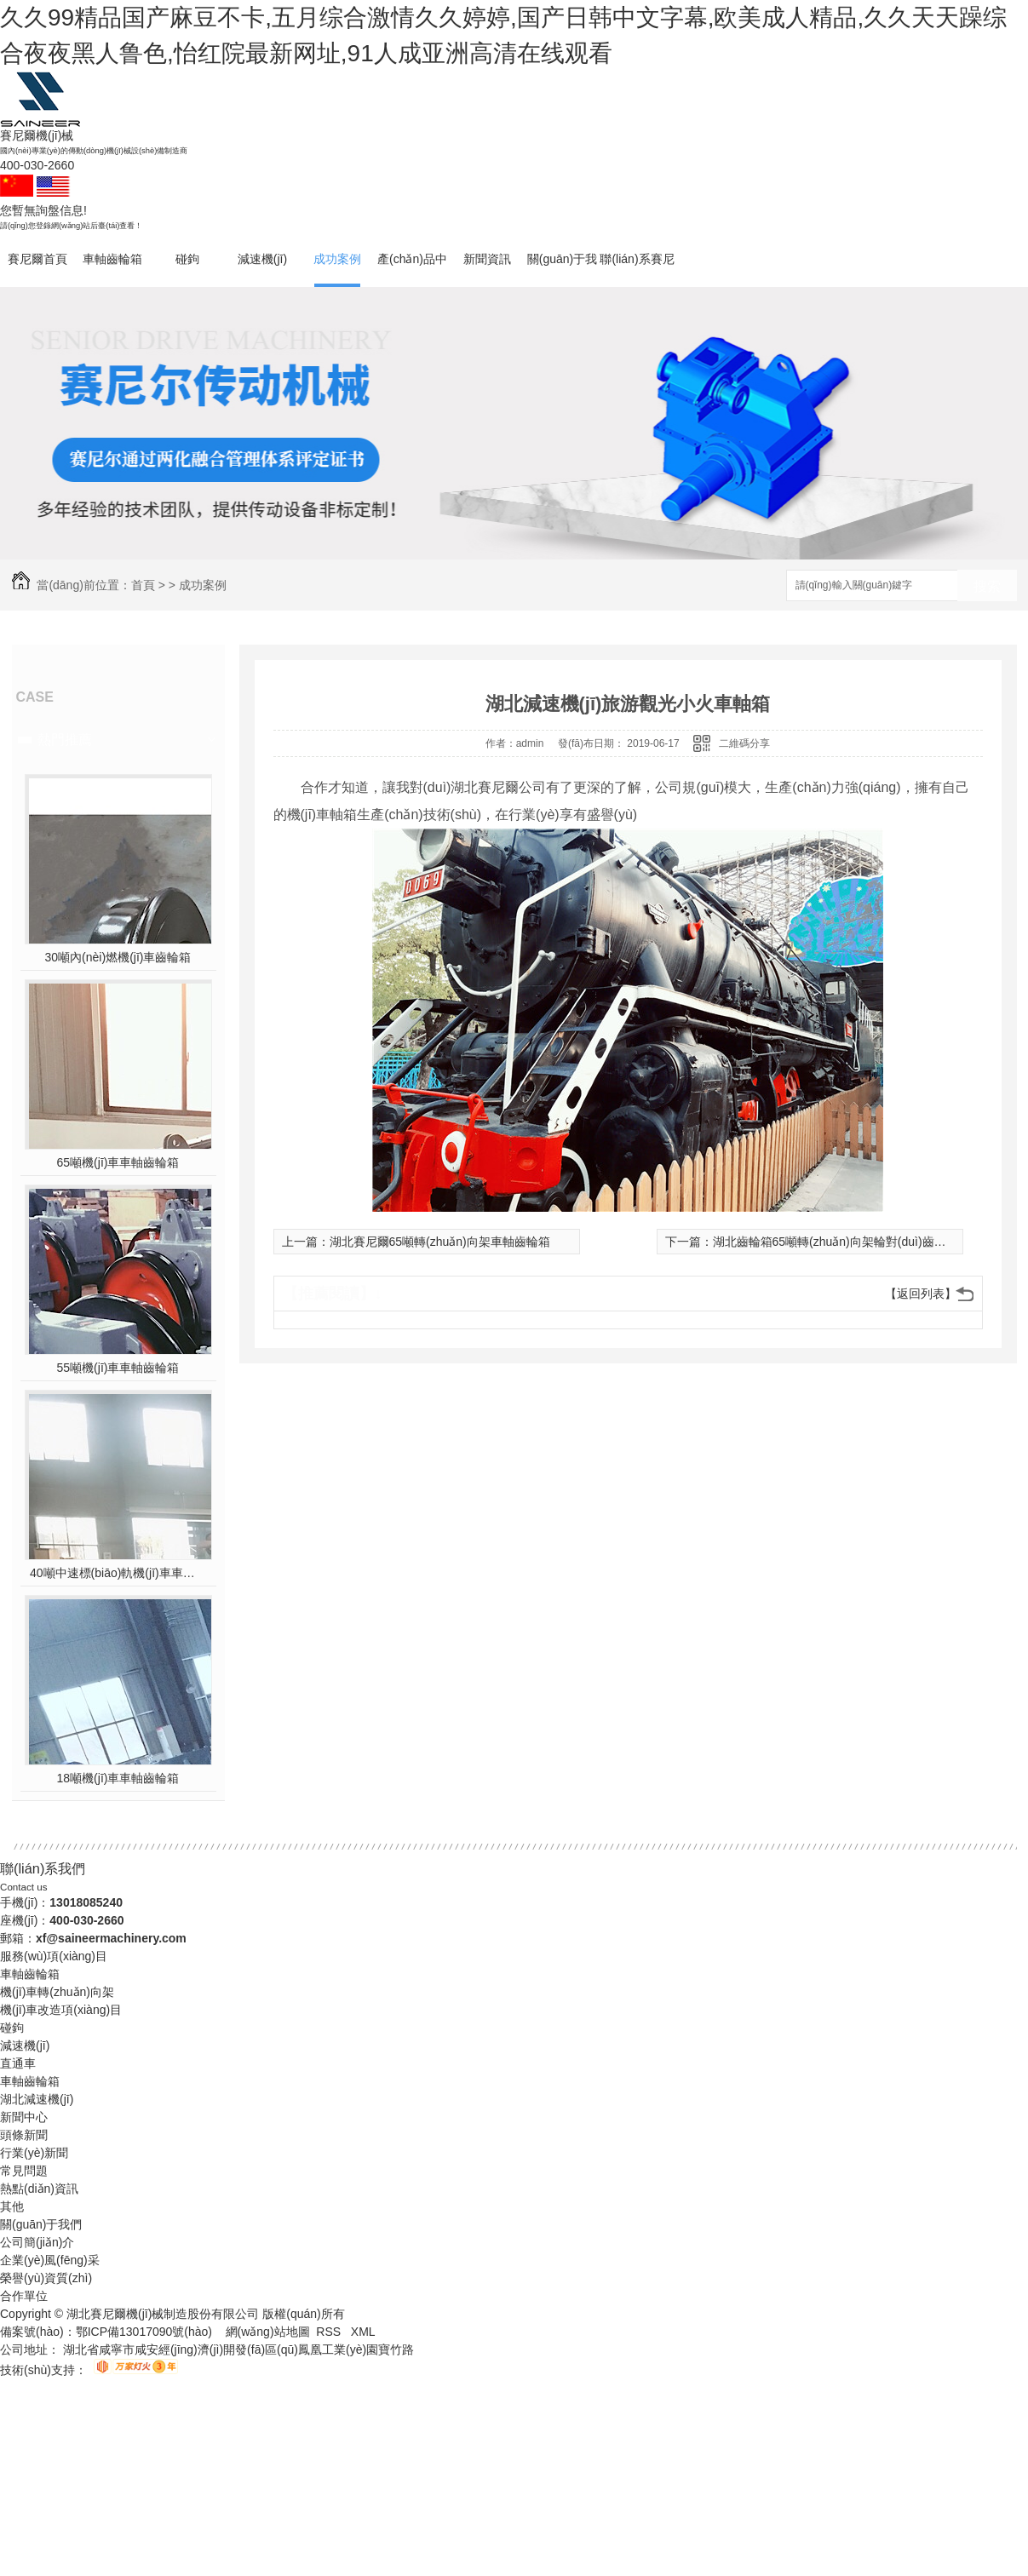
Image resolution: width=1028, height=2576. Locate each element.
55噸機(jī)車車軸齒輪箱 (118, 1367)
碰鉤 (187, 259)
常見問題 (24, 2170)
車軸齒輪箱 (112, 259)
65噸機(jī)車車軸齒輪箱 (118, 1162)
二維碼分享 (744, 743)
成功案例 (337, 259)
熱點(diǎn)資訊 (39, 2188)
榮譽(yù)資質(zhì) (46, 2278)
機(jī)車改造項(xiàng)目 (61, 2010)
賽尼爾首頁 (37, 259)
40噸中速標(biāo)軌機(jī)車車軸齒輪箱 (118, 1573)
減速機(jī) (262, 259)
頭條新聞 (24, 2135)
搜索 (987, 586)
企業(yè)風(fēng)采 (50, 2260)
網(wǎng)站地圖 (268, 2331)
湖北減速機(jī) (36, 2099)
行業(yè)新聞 (34, 2153)
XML (363, 2331)
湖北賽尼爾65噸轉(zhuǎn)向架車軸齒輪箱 (440, 1241)
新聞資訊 (487, 259)
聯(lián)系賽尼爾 (637, 269)
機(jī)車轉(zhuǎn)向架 (57, 1992)
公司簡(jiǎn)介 (37, 2242)
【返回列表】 (920, 1293)
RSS (330, 2331)
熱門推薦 (64, 739)
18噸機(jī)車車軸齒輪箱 (118, 1778)
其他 (12, 2206)
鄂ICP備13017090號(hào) (144, 2331)
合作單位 (24, 2296)
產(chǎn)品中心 (412, 269)
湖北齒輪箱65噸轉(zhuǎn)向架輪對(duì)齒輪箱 (835, 1241)
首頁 (143, 585)
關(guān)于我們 (562, 269)
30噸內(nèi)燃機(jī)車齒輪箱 (118, 957)
